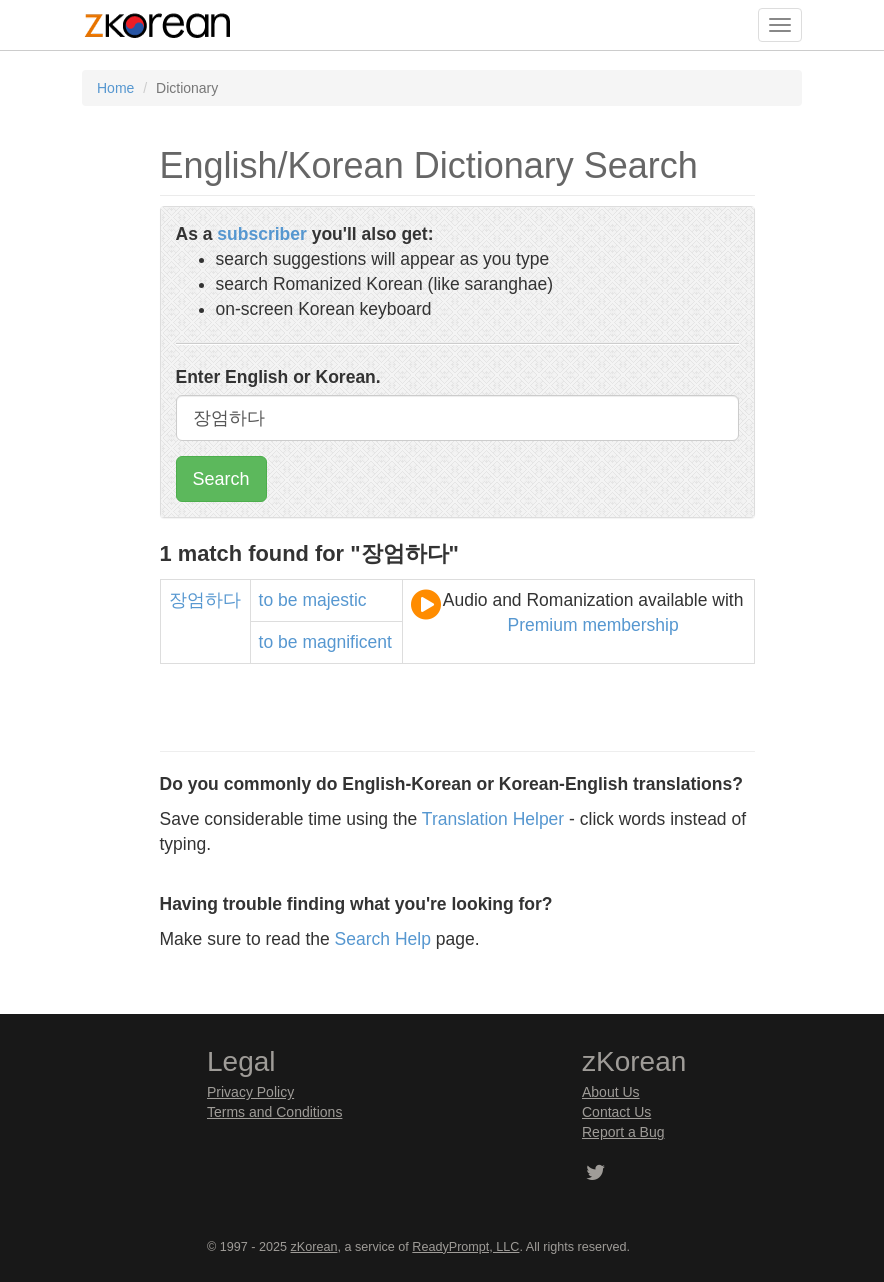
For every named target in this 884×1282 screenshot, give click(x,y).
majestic (334, 600)
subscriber (261, 234)
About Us (611, 1092)
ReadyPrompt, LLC (465, 1247)
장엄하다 (205, 600)
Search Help (383, 939)
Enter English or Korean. (278, 377)
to (266, 600)
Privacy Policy (250, 1092)
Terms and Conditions (274, 1112)
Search (221, 479)
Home (115, 88)
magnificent (347, 642)
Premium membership (593, 625)
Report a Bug (623, 1132)
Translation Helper (493, 819)
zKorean (314, 1247)
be (287, 600)
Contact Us (616, 1112)
